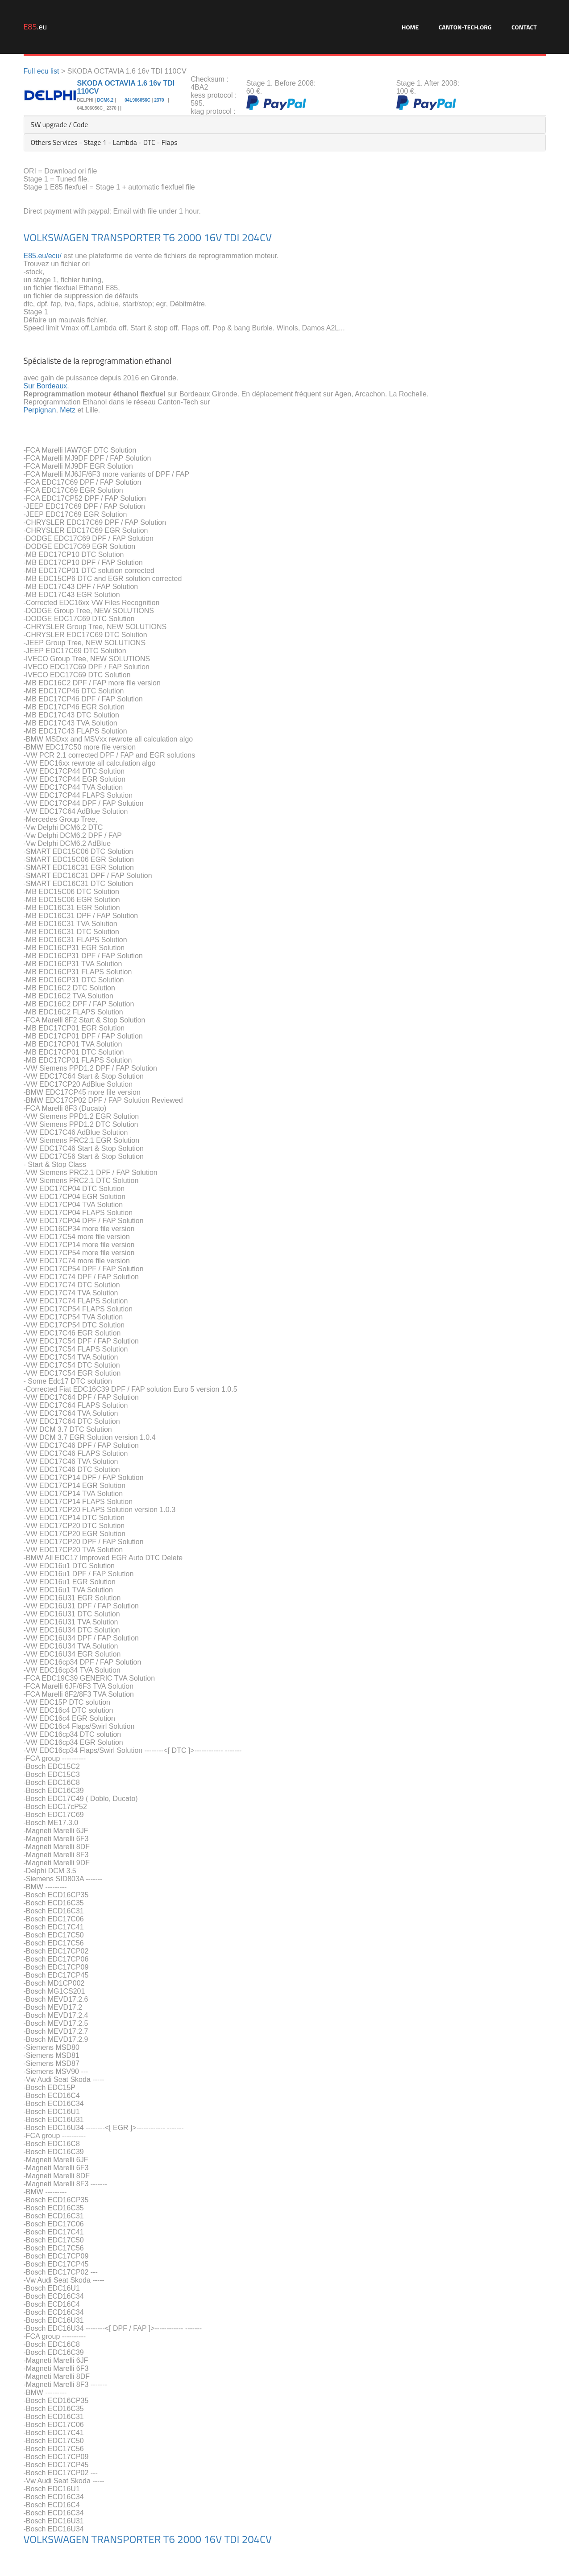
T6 (169, 237)
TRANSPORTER (126, 237)
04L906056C (137, 100)
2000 (189, 237)
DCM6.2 (105, 100)
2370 (159, 100)
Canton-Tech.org (465, 27)
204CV (257, 237)
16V (213, 237)
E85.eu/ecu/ (43, 256)
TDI (231, 237)
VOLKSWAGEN (56, 237)
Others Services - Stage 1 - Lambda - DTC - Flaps (104, 142)
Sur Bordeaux (45, 386)
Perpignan (40, 410)
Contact (523, 27)
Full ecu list (41, 71)
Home (410, 27)
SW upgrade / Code (59, 124)
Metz (67, 410)
